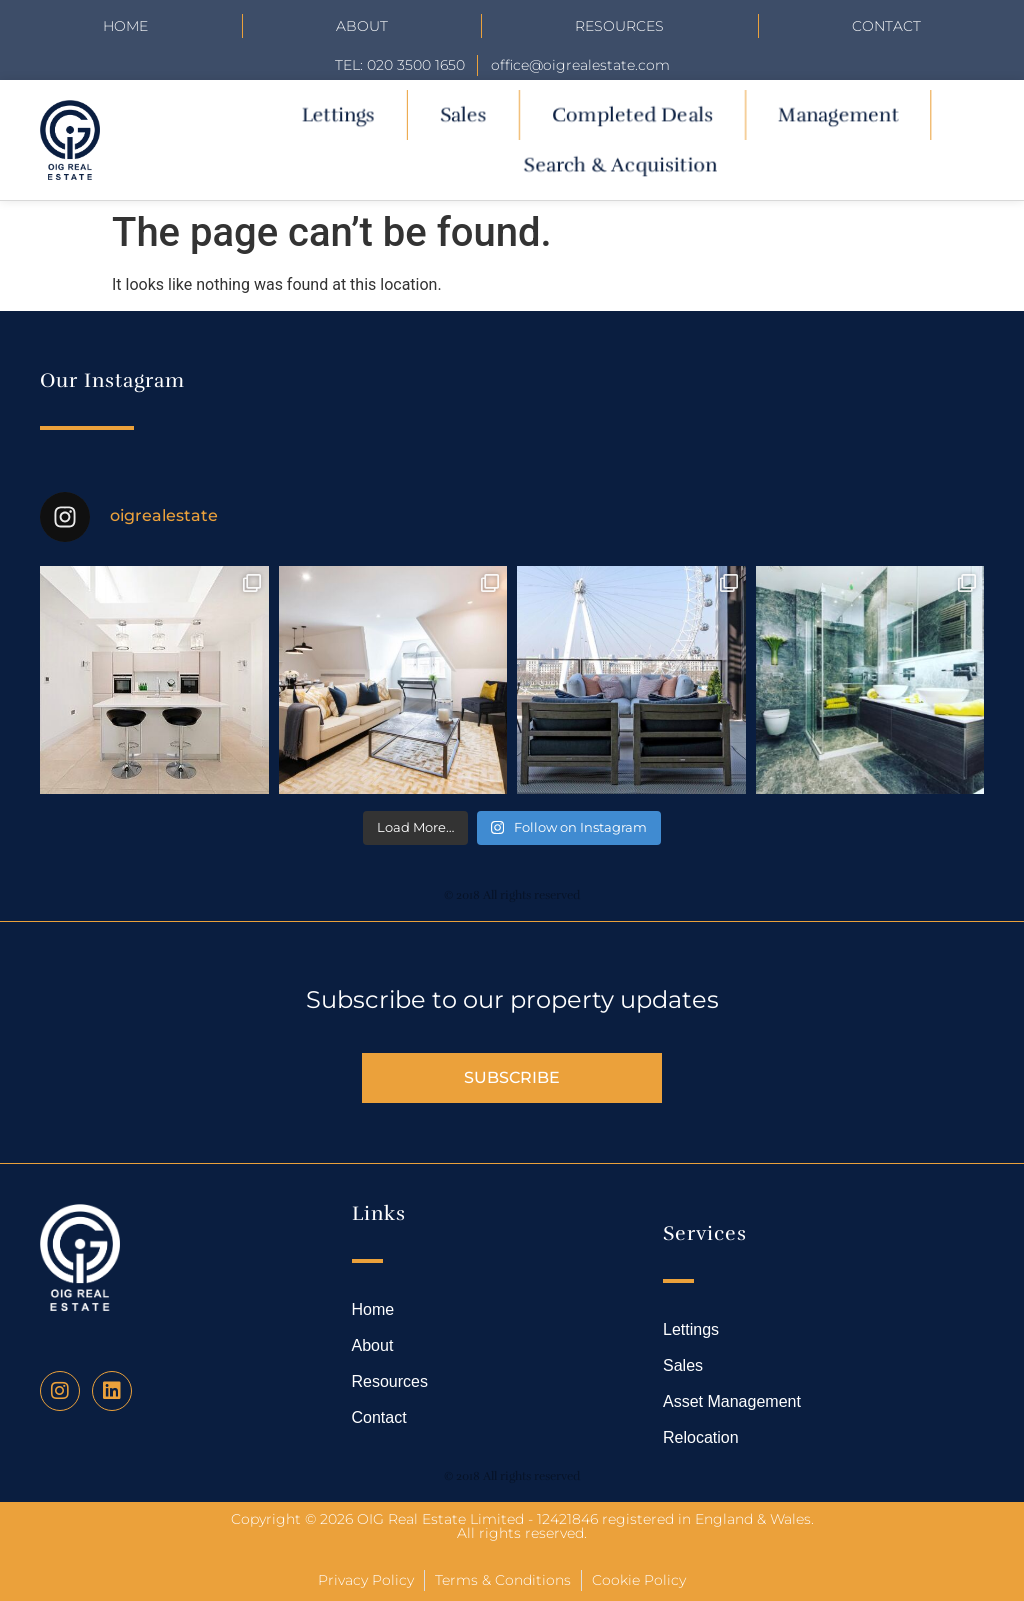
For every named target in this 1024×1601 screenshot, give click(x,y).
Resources (619, 26)
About (362, 26)
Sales (462, 114)
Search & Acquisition (621, 164)
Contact (886, 26)
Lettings (337, 114)
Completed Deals (632, 114)
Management (838, 114)
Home (125, 26)
